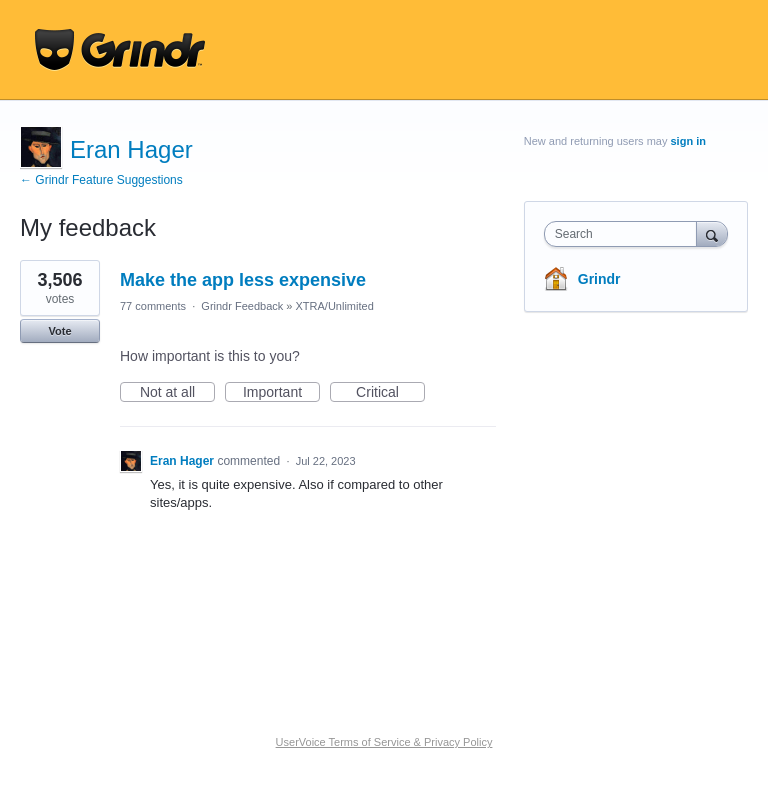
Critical (390, 393)
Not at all (177, 393)
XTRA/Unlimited (335, 306)
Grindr (599, 279)
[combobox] (625, 234)
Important (281, 393)
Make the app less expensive (243, 280)
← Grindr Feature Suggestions (101, 180)
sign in (688, 141)
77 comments (153, 306)
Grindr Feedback (242, 306)
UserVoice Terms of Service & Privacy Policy (384, 742)
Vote (59, 331)
